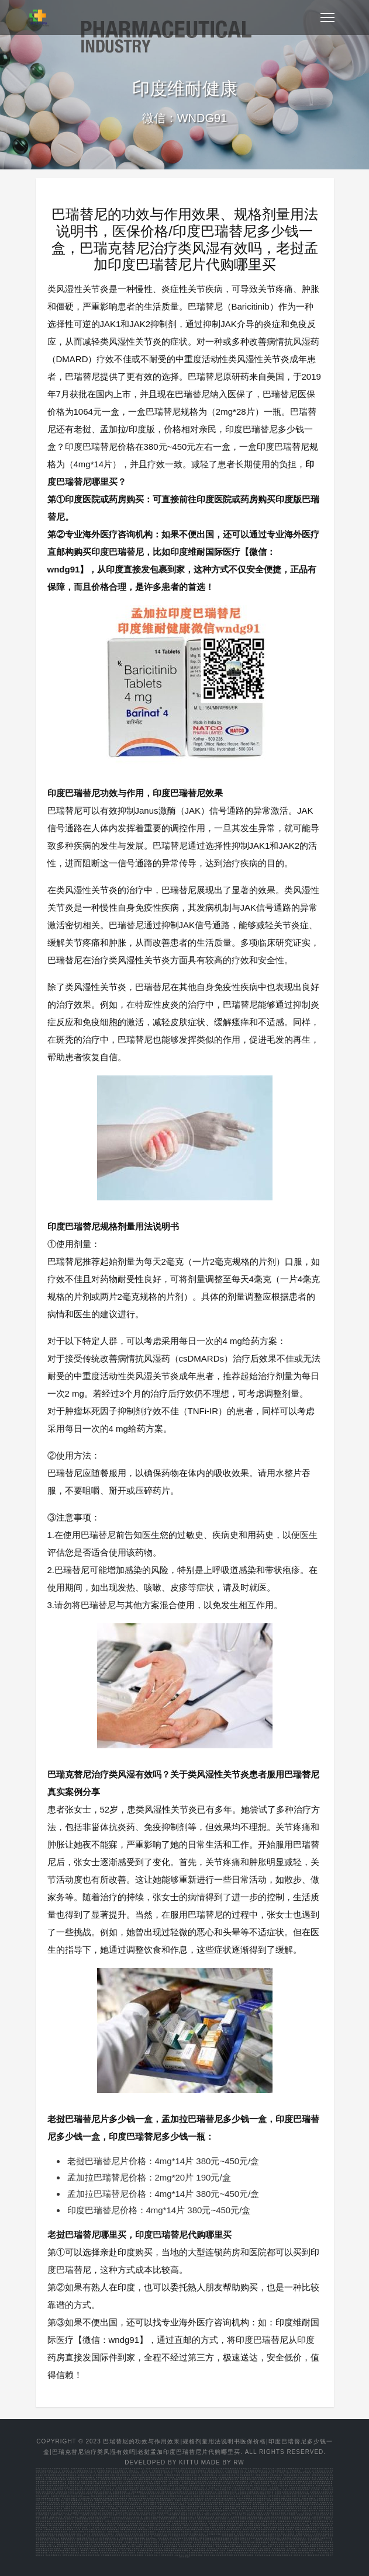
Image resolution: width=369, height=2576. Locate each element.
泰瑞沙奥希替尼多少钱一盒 (207, 2468)
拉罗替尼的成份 (83, 2539)
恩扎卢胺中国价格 (177, 2538)
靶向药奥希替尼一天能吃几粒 (284, 2531)
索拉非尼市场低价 (132, 2531)
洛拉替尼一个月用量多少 (125, 2481)
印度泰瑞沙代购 (191, 2479)
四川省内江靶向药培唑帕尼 (109, 2529)
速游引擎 (200, 2514)
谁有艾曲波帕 (193, 2510)
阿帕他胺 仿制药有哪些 (90, 2552)
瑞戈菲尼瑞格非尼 (229, 2498)
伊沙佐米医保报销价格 (215, 2502)
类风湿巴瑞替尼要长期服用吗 (192, 2506)
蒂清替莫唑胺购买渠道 (231, 2542)
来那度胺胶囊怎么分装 (66, 2544)
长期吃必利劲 (201, 2548)
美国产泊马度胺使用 (184, 2544)
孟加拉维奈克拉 (91, 2510)
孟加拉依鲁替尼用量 (206, 2518)
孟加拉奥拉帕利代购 (213, 2483)
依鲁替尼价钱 (62, 2491)
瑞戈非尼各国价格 (120, 2546)
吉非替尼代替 (119, 2539)
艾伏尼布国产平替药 (136, 2510)
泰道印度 (292, 2485)
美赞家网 (176, 2514)
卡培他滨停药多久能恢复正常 (261, 2525)
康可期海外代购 (280, 2550)
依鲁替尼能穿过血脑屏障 (248, 2518)
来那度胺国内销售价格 (306, 2485)
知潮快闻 (282, 2512)
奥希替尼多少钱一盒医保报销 (274, 2468)
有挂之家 (300, 2514)
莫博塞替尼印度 (205, 2510)
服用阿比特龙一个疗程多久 (82, 2502)
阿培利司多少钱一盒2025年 (236, 2500)
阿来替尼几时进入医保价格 (279, 2552)
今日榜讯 (266, 2512)
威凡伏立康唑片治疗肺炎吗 (154, 2521)
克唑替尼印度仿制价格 (170, 2491)
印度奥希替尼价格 (123, 2475)
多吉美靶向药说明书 (223, 2531)
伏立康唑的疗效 (105, 2491)
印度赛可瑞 (324, 2502)
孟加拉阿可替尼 (291, 2510)
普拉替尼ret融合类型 (182, 2539)
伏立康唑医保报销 (303, 2479)
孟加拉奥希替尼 (125, 2468)
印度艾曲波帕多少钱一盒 (261, 2487)
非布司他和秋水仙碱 (263, 2555)
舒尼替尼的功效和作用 (89, 2548)
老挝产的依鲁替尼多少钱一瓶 (264, 2479)
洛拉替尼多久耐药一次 (300, 2523)
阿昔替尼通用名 (208, 2552)
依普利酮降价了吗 (60, 2481)
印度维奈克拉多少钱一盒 (164, 2487)
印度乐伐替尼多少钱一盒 (172, 2502)
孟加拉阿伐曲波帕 (259, 2510)
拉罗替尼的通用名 (260, 2496)
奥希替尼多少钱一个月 (76, 2479)
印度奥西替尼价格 (73, 2477)
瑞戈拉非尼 (120, 2487)
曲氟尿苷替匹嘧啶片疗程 (157, 2508)
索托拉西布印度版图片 (206, 2546)
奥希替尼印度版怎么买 (234, 2472)
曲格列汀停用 (206, 2485)
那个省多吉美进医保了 (148, 2531)
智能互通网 (261, 2514)
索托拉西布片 (79, 2510)
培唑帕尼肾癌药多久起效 (201, 2529)
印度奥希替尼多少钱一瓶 (191, 2475)
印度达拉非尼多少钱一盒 (264, 2485)
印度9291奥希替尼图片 (171, 2483)
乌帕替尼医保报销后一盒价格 (259, 2517)
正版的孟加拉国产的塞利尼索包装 (94, 2483)
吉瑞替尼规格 (315, 2491)
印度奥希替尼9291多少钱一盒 (302, 2470)
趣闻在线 (323, 2512)
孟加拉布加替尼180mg (80, 2496)
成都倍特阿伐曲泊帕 (183, 2550)
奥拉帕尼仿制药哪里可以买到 (193, 2483)
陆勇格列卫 (127, 2544)
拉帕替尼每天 (247, 2496)
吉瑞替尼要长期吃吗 (179, 2527)
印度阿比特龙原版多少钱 (73, 2555)
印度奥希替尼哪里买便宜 (229, 2468)
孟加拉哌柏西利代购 (325, 2483)
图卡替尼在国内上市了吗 (65, 2493)
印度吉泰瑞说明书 (303, 2489)
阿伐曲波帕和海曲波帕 (275, 2510)
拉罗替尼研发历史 (69, 2539)
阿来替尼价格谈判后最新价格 (303, 2552)
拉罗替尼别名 (56, 2539)
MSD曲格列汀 (257, 2539)
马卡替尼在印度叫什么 (58, 2527)
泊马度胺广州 (249, 2544)
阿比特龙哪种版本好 (54, 2555)
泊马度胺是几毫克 (305, 2508)
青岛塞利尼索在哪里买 (189, 2493)
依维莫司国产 (73, 2481)
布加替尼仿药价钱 (211, 2506)
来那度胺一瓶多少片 (48, 2544)
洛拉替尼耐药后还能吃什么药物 (279, 2523)
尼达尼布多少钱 (228, 2483)
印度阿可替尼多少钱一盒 (95, 2489)
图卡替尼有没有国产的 (84, 2493)
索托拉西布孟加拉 (147, 2487)
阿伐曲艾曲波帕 (181, 2500)
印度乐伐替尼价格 (49, 2491)
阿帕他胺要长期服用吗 (127, 2552)
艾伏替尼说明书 (323, 2498)
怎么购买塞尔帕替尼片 (78, 2531)
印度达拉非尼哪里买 (70, 2498)
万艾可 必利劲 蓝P (130, 2550)
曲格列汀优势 (142, 2508)
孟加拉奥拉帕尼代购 (124, 2506)
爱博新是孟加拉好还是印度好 (316, 2535)
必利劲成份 (212, 2548)
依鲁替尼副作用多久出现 (268, 2518)
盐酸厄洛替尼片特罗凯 (319, 2544)
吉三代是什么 (136, 2502)
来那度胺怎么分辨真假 (137, 2498)
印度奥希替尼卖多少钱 (49, 2534)
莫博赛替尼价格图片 (62, 2550)
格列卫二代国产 (138, 2544)
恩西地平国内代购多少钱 (224, 2538)
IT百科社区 (226, 2512)
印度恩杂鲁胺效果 (127, 2538)
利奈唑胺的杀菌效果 (231, 2523)
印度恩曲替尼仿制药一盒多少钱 (180, 2496)
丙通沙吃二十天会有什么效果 (115, 2517)
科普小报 (238, 2514)
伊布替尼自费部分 (286, 2518)
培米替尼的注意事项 (269, 2529)
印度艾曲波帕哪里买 (73, 2500)
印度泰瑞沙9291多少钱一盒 (140, 2470)
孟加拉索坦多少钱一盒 (199, 2487)
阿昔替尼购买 (96, 2512)
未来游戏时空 (292, 2512)
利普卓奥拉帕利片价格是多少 (104, 2534)
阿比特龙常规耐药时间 (160, 2512)
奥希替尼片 (257, 2468)
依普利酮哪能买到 (139, 2491)
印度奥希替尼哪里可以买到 (214, 2472)
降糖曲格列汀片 (283, 2539)
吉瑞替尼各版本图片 (196, 2527)
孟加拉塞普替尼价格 (207, 2493)
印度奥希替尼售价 (258, 2477)
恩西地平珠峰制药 (207, 2538)
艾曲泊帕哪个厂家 (294, 2548)
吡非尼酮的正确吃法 (294, 2527)
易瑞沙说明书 (292, 2496)
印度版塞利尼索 (304, 2504)
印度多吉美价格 (58, 2506)
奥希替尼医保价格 (172, 2468)
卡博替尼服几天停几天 (82, 2525)
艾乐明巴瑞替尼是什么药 (105, 2535)
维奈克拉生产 (295, 2546)
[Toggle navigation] (327, 17)
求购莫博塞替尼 (295, 2487)
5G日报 (316, 2514)
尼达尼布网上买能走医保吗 (267, 2534)
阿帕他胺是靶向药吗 (162, 2489)
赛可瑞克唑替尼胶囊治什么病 (79, 2523)
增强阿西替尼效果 (194, 2552)
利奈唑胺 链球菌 (247, 2523)
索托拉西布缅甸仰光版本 (226, 2546)
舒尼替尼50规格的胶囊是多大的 (67, 2548)
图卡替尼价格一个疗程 (72, 2529)
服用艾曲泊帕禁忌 (279, 2548)
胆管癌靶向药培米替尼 (156, 2493)
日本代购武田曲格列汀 (298, 2539)
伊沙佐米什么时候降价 (76, 2491)
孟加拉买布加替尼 (294, 2483)
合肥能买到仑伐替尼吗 (168, 2518)
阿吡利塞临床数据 (73, 2552)
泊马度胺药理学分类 (186, 2498)
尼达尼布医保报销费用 (246, 2534)
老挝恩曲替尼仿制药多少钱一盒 (300, 2506)
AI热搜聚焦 (84, 2514)
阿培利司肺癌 (324, 2510)
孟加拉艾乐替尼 (122, 2512)
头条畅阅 (68, 2514)
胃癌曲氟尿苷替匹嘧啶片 (51, 2498)
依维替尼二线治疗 (139, 2548)
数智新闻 (184, 2514)
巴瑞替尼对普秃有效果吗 (60, 2496)
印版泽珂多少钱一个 (153, 2555)
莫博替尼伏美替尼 (324, 2548)
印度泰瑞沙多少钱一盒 (87, 2472)
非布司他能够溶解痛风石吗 (282, 2555)
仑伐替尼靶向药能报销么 (64, 2518)
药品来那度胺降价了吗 (231, 2508)
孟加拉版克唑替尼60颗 (88, 2481)
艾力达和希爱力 (226, 2487)
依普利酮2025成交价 (261, 2502)
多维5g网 (270, 2514)
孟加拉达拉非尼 (193, 2508)
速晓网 (129, 2514)
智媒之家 (235, 2512)
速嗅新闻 (144, 2514)
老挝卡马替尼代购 (267, 2491)
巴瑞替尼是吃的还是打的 (66, 2535)
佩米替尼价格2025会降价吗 (135, 2493)
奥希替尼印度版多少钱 (106, 2470)
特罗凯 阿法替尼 (286, 2544)
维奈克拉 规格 (283, 2546)
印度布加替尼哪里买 (227, 2506)
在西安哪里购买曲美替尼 (134, 2542)
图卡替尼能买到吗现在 (269, 2481)
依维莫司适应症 (293, 2502)
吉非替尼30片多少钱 (134, 2539)
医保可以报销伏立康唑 (320, 2479)
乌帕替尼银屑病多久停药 (229, 2479)
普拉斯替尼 (302, 2496)
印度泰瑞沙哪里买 (305, 2472)
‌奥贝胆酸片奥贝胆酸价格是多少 (194, 2534)
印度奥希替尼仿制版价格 (207, 2477)
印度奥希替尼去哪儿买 (280, 2470)
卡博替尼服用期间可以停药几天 (104, 2525)
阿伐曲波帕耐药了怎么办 (216, 2550)
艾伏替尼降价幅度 (124, 2548)
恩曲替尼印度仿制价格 (278, 2506)
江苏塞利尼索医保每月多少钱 (322, 2504)
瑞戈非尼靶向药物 (105, 2546)
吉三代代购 (315, 2489)
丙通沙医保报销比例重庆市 (168, 2517)
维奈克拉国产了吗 (270, 2546)
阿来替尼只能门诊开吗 (259, 2552)
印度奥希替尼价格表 (79, 2468)
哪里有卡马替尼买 (74, 2527)
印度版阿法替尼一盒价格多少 (173, 2555)
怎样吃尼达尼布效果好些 (323, 2534)
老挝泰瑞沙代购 (245, 2468)
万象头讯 (208, 2514)
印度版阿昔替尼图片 (241, 2552)
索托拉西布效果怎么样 (262, 2498)
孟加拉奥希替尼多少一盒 (217, 2470)
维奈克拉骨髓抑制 (182, 2487)
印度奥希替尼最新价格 (96, 2468)
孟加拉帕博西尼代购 (243, 2506)
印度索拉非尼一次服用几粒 (192, 2531)
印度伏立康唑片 (231, 2502)
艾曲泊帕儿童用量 (309, 2548)
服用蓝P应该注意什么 (100, 2550)
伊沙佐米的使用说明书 (80, 2521)
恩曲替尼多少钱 (54, 2538)
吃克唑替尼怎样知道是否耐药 (160, 2523)
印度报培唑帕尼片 (159, 2529)
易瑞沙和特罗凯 (46, 2546)
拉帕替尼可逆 (69, 2508)
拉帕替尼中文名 (326, 2538)
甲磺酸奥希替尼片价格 (295, 2468)
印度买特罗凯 (274, 2544)
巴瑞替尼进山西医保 (172, 2506)
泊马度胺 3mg (260, 2544)
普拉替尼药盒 (197, 2539)
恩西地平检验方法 (242, 2538)
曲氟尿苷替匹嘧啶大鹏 (94, 2542)
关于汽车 (284, 2514)
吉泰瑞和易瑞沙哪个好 (103, 2502)
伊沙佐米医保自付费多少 (61, 2521)
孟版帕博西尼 (240, 2535)
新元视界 (242, 2512)
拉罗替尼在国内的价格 (169, 2485)
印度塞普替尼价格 (115, 2483)
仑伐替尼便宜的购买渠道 (322, 2517)
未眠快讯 (292, 2514)
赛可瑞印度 (184, 2491)
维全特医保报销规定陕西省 (319, 2481)
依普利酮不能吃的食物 (236, 2521)
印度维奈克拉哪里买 (280, 2498)
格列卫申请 (117, 2544)
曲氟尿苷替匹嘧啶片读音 (222, 2485)
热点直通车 (113, 2514)
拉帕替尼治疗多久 (300, 2538)
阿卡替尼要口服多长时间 (308, 2510)
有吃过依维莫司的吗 (321, 2521)
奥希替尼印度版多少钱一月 (263, 2493)
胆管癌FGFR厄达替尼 (91, 2527)
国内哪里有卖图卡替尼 (209, 2504)
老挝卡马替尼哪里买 (115, 2504)
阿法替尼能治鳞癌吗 (246, 2555)
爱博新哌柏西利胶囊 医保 (293, 2535)
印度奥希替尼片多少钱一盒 (162, 2470)
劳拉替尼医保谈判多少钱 (63, 2525)
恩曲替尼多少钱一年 (90, 2538)
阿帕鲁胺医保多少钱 (145, 2552)
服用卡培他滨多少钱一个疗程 (95, 2504)
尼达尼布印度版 (304, 2493)
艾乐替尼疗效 (54, 2502)
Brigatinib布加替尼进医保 (221, 2535)
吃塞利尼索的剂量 (302, 2529)
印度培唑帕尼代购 (101, 2493)
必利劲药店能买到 (224, 2548)
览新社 (47, 2514)
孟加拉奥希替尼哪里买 (197, 2470)
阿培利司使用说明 (147, 2489)
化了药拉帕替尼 (314, 2538)
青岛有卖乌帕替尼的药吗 (281, 2517)
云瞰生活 (191, 2514)
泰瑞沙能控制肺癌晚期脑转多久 (309, 2531)
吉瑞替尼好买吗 (165, 2527)
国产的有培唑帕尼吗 (260, 2504)
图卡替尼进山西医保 (227, 2504)
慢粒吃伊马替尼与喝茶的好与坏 (285, 2508)
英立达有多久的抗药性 (224, 2552)
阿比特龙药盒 (66, 2502)
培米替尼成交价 (218, 2529)
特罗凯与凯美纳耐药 (301, 2544)
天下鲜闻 (250, 2512)
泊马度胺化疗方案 (220, 2544)
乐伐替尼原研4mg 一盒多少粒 (107, 2518)
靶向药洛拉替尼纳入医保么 (321, 2523)
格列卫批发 (149, 2544)
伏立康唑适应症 (93, 2491)
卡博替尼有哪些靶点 (147, 2525)
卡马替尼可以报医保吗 (320, 2525)
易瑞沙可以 (184, 2485)
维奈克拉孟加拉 (294, 2498)
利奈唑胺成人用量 (216, 2523)
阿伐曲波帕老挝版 (199, 2550)
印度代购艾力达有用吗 (242, 2487)
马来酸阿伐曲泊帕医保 (236, 2550)
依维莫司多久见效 (153, 2491)
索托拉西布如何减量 (65, 2510)
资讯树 (52, 2517)
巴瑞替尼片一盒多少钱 (86, 2535)
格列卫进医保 (171, 2544)
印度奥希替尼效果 (181, 2470)
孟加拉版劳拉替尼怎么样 (54, 2504)
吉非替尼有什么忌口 (150, 2539)
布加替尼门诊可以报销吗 (199, 2535)
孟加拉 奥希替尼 (156, 2472)
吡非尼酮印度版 (48, 2493)
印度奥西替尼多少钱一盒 (55, 2477)
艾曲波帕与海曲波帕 (240, 2548)
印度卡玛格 (327, 2487)
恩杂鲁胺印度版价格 (93, 2485)
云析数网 (45, 2517)
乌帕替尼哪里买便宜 (239, 2517)
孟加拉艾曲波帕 (181, 2510)
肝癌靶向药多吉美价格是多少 (134, 2483)
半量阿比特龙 (251, 2489)
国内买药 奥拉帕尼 (140, 2534)
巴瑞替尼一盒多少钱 (279, 2483)
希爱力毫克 (150, 2500)
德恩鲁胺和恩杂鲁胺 (109, 2485)
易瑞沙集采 (94, 2539)
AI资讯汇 (161, 2514)
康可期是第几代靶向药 (307, 2550)
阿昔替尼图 (308, 2500)
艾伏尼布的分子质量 (155, 2548)
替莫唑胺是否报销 (293, 2542)
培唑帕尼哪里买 (302, 2481)
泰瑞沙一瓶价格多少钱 (288, 2472)
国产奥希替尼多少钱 (52, 2475)
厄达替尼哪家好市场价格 (128, 2527)
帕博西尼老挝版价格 (260, 2506)
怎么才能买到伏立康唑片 (133, 2521)
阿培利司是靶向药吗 (131, 2489)
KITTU (189, 2462)
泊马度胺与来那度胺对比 (203, 2544)
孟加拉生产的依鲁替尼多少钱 (194, 2502)
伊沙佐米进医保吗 (43, 2521)
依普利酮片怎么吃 (253, 2521)
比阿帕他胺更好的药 (274, 2500)
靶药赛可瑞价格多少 (99, 2523)
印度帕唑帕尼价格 (116, 2493)
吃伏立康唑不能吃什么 (198, 2521)
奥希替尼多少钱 (121, 2470)
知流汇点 (152, 2514)
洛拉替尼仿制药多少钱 (144, 2481)
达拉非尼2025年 (85, 2498)
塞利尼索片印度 (74, 2483)
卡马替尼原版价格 (187, 2481)
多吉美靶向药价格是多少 (225, 2493)
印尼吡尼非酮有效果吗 (254, 2527)
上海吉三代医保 (150, 2517)
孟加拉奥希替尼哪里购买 (314, 2468)
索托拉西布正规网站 (170, 2546)
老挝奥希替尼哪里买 (242, 2477)
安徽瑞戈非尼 (59, 2546)
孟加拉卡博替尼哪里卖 (74, 2504)
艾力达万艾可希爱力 (186, 2548)
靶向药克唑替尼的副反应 (118, 2523)
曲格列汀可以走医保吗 (242, 2539)
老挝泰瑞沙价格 (71, 2506)
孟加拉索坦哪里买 (309, 2498)
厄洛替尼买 (199, 2498)
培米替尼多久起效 (60, 2483)
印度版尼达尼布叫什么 (305, 2534)
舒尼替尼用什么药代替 (45, 2548)
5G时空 (76, 2514)
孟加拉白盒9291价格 (172, 2472)
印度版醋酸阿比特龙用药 (111, 2555)
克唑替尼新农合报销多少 (138, 2523)
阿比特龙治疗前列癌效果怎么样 (269, 2489)
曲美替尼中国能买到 (202, 2542)
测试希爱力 (86, 2550)
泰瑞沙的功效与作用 (139, 2475)
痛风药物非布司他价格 (317, 2555)
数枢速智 (274, 2512)
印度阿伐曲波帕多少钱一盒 (56, 2489)
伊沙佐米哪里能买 (97, 2521)
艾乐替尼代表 (239, 2489)
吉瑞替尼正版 (228, 2481)
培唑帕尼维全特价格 (128, 2529)
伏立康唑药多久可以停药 (218, 2521)
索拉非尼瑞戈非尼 (72, 2546)
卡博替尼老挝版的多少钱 (227, 2491)
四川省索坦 (329, 2546)
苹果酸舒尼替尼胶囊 (119, 2510)
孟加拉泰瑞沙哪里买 (291, 2475)
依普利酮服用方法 (278, 2502)
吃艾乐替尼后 (134, 2512)
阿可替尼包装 (292, 2550)
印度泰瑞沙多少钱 (322, 2470)
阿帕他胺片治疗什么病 (61, 2512)
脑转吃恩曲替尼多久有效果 (72, 2538)
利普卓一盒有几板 (84, 2534)
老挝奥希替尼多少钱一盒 (51, 2470)
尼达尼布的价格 (138, 2506)
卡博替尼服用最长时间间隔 (128, 2525)
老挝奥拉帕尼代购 (290, 2493)
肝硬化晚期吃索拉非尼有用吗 (170, 2531)
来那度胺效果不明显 (249, 2508)
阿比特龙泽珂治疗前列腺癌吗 (133, 2555)
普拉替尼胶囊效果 (210, 2539)
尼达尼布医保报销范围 (154, 2506)
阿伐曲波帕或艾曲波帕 (76, 2489)
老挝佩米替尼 (275, 2504)
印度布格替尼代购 (309, 2483)
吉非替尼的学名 (166, 2539)
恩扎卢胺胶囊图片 (191, 2538)
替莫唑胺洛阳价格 (263, 2542)
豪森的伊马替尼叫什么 (169, 2498)
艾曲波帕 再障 (88, 2500)
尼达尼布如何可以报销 (320, 2493)
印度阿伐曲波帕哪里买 (165, 2500)
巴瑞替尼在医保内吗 (262, 2483)
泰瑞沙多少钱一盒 (69, 2470)
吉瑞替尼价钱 (163, 2504)
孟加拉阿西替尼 (109, 2512)
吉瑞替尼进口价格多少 (178, 2504)
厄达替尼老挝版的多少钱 (299, 2491)
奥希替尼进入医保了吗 (230, 2475)
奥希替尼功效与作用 (43, 2468)
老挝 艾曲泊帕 (266, 2548)
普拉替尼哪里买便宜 (128, 2508)
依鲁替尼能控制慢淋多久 (304, 2518)
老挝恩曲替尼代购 (77, 2485)
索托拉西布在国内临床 (188, 2546)
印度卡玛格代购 (235, 2510)
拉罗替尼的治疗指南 (83, 2508)
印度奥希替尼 (305, 2475)
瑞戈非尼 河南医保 (136, 2546)
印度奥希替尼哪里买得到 (155, 2468)
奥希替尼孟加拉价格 (69, 2475)
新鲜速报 (308, 2514)
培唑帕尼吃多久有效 (243, 2504)
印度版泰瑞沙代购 (251, 2472)
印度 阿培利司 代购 (57, 2552)
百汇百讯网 (324, 2514)
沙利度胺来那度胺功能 (103, 2544)
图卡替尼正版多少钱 (90, 2529)
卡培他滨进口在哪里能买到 (248, 2491)
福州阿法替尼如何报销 (194, 2555)
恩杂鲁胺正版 (199, 2496)
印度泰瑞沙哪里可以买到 (105, 2475)
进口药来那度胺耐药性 (84, 2544)
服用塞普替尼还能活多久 (97, 2531)
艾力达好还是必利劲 (166, 2510)
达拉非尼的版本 (187, 2542)
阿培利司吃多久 (323, 2550)
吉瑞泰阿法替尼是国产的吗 (227, 2555)
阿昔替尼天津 (188, 2489)
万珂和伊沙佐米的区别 (114, 2521)
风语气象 (98, 2517)
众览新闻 (259, 2512)
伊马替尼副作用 (153, 2498)
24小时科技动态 (304, 2512)
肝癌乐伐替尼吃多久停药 (130, 2518)
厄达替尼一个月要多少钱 (148, 2527)
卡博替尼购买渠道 (161, 2481)
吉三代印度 (213, 2479)
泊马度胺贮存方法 (235, 2544)
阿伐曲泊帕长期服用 (166, 2550)
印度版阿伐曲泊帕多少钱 (148, 2550)
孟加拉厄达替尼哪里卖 (148, 2504)
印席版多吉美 (209, 2531)
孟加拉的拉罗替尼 (153, 2485)
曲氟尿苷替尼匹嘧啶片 (177, 2508)
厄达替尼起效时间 (282, 2491)
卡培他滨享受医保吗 (218, 2525)
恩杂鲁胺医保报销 (320, 2506)
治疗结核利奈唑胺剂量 (199, 2523)
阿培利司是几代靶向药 (256, 2500)
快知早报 (215, 2514)
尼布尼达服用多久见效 (244, 2483)
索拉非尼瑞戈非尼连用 (89, 2546)
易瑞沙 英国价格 (106, 2539)
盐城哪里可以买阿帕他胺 (80, 2512)
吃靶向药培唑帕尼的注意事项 (179, 2529)
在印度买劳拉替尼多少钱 (206, 2491)
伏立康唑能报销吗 (245, 2502)
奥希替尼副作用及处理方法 (121, 2472)
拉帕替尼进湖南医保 (272, 2538)
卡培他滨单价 (173, 2481)
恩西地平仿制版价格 (126, 2485)
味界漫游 (223, 2514)
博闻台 (61, 2514)
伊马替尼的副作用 (265, 2508)
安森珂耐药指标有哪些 (109, 2552)
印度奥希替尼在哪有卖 (57, 2479)
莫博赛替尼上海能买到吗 (311, 2487)
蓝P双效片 (246, 2510)
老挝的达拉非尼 (206, 2508)
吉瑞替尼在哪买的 (241, 2481)
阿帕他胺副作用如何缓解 (292, 2500)
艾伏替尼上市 (214, 2487)
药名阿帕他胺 (176, 2489)
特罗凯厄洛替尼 (319, 2508)
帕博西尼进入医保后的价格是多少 (135, 2496)
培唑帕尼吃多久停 (145, 2529)
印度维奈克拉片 (104, 2510)
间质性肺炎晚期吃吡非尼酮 (275, 2527)
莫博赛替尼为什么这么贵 (117, 2500)
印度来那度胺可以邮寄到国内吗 (115, 2498)
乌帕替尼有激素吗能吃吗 (301, 2517)
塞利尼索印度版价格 (286, 2529)
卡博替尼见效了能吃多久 (181, 2525)
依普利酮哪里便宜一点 (121, 2491)
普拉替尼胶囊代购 (225, 2539)
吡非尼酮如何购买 (310, 2527)
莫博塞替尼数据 (101, 2500)
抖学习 (277, 2514)
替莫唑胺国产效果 (248, 2542)
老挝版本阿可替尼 (266, 2550)
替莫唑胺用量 (217, 2542)
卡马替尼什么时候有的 (282, 2525)
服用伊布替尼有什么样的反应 (227, 2518)
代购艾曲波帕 (254, 2548)
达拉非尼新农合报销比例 (171, 2542)
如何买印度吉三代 (223, 2517)
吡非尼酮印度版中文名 (236, 2527)
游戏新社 (74, 2517)
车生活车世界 (103, 2514)
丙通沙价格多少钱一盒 (188, 2517)
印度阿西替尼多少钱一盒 (203, 2489)
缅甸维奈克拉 (241, 2546)
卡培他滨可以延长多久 (200, 2525)
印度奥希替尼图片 (263, 2475)
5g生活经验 (215, 2512)
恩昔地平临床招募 (256, 2538)
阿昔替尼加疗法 (180, 2552)
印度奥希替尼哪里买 (156, 2475)
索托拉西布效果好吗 (245, 2498)
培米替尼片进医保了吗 (252, 2529)
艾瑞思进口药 (255, 2481)
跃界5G (231, 2514)
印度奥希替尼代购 (58, 2472)
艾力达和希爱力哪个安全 (54, 2500)
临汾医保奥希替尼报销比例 (261, 2531)
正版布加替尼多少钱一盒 (143, 2535)
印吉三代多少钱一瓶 (135, 2517)
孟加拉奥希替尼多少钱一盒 (192, 2472)
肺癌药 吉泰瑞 (210, 2555)
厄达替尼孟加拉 (201, 2481)
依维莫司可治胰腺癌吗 (303, 2521)
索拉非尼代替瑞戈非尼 (47, 2510)
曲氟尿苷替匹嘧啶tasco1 (319, 2539)
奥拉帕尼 (278, 2493)
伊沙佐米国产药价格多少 (286, 2479)
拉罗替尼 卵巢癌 (43, 2539)
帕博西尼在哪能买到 (254, 2535)
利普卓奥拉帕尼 (108, 2506)
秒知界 (41, 2514)
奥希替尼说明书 (112, 2468)
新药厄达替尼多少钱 (109, 2527)
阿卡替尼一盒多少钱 (114, 2489)
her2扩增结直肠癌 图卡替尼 (51, 2529)
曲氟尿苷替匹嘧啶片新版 (114, 2542)
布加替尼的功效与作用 (179, 2535)
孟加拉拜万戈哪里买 (213, 2498)
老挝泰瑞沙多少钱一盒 (86, 2475)
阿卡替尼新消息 (251, 2550)
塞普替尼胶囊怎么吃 (116, 2531)
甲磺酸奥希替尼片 (247, 2475)
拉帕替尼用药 (287, 2538)
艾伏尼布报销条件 (171, 2548)
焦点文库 (59, 2517)
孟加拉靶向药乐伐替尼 (149, 2518)
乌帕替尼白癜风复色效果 (152, 2502)
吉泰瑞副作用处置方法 (179, 2512)
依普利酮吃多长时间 (286, 2521)
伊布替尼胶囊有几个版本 (187, 2518)
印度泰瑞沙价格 (276, 2475)
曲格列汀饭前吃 (270, 2539)
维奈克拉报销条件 (255, 2546)
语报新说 (54, 2514)
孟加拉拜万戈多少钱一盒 (105, 2487)
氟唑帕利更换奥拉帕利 (67, 2534)
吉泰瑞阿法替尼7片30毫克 (198, 2512)
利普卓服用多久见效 (124, 2534)
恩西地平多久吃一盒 (55, 2508)
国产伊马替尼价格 (45, 2487)
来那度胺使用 (306, 2542)
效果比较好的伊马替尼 (62, 2487)
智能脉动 (83, 2517)
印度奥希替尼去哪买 (173, 2475)
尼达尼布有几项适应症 (286, 2534)
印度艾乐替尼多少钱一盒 (224, 2489)
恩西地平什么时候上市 (232, 2496)
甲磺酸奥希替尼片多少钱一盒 (259, 2470)
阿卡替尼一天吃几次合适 (214, 2500)
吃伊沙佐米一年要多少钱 (323, 2518)
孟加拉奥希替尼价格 (188, 2468)
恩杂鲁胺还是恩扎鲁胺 (214, 2496)
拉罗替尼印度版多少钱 (277, 2496)
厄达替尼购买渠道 (215, 2481)
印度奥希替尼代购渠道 (61, 2468)
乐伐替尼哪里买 (246, 2479)
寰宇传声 (67, 2517)
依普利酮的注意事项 (269, 2521)
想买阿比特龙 (145, 2512)
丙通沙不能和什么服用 (206, 2517)
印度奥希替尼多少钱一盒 (86, 2470)
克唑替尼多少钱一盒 (106, 2481)
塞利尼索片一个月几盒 (318, 2529)
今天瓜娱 (91, 2517)
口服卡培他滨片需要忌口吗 (237, 2525)
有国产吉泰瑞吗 (289, 2489)
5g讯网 (168, 2514)
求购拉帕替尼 (140, 2485)
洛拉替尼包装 (260, 2523)
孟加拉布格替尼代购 (98, 2496)
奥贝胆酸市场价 (175, 2534)
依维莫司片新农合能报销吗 (56, 2523)
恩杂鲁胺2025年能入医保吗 (158, 2538)
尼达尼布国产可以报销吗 (46, 2535)
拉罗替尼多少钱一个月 (100, 2508)
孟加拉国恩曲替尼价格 (158, 2496)
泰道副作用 (217, 2508)
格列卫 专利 (159, 2544)
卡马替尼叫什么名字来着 (301, 2525)
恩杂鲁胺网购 (140, 2538)
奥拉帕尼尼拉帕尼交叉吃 (158, 2534)
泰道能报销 (98, 2498)
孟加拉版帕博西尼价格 (45, 2485)
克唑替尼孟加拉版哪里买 (309, 2502)
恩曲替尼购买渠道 (61, 2485)
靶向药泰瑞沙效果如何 (241, 2531)
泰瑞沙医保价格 (72, 2472)
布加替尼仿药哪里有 (162, 2535)
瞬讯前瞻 (136, 2514)
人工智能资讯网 (249, 2514)
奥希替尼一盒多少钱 (141, 2472)
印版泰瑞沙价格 (104, 2472)
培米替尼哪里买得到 (288, 2504)
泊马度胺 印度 (77, 2487)
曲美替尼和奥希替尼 (152, 2542)
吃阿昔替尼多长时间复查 (164, 2552)
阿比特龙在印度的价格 (91, 2555)
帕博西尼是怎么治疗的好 (273, 2535)
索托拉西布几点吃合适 (153, 2546)
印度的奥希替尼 (138, 2468)
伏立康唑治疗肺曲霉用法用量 (177, 2521)
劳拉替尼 (192, 2491)
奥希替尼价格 (169, 2477)
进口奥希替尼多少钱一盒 (211, 2475)
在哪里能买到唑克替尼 (181, 2523)
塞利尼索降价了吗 (173, 2493)
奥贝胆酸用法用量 (214, 2534)
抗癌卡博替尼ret (163, 2525)
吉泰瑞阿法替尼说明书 (121, 2502)
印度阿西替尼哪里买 (321, 2500)
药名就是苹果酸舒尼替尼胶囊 (313, 2546)
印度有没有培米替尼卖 (233, 2529)
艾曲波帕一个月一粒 (280, 2487)
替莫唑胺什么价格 (278, 2542)
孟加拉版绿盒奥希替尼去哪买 (89, 2506)
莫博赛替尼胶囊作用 (220, 2510)
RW (238, 2462)
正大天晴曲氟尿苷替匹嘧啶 (242, 2485)
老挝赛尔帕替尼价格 (43, 2506)
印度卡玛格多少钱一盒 (137, 2500)
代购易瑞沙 (114, 2508)
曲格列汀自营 (313, 2496)
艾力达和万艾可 (150, 2510)
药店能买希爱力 (115, 2550)
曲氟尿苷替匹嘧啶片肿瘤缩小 (73, 2542)
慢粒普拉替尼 (194, 2485)
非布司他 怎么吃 (301, 2555)
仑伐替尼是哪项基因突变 (85, 2518)
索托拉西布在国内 (132, 2487)
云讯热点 (122, 2514)
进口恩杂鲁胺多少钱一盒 (109, 2538)
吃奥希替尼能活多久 (274, 2477)
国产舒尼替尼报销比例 (108, 2548)
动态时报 (93, 2514)
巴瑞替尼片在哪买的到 (124, 2535)
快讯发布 (315, 2512)
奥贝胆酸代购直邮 (229, 2534)
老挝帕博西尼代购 (115, 2496)
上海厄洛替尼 (89, 2487)
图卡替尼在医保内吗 (287, 2481)
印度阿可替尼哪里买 (196, 2500)
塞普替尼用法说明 (61, 2531)
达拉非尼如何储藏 (281, 2485)
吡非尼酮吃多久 (194, 2504)
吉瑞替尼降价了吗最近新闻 (216, 2527)
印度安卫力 (76, 2550)
